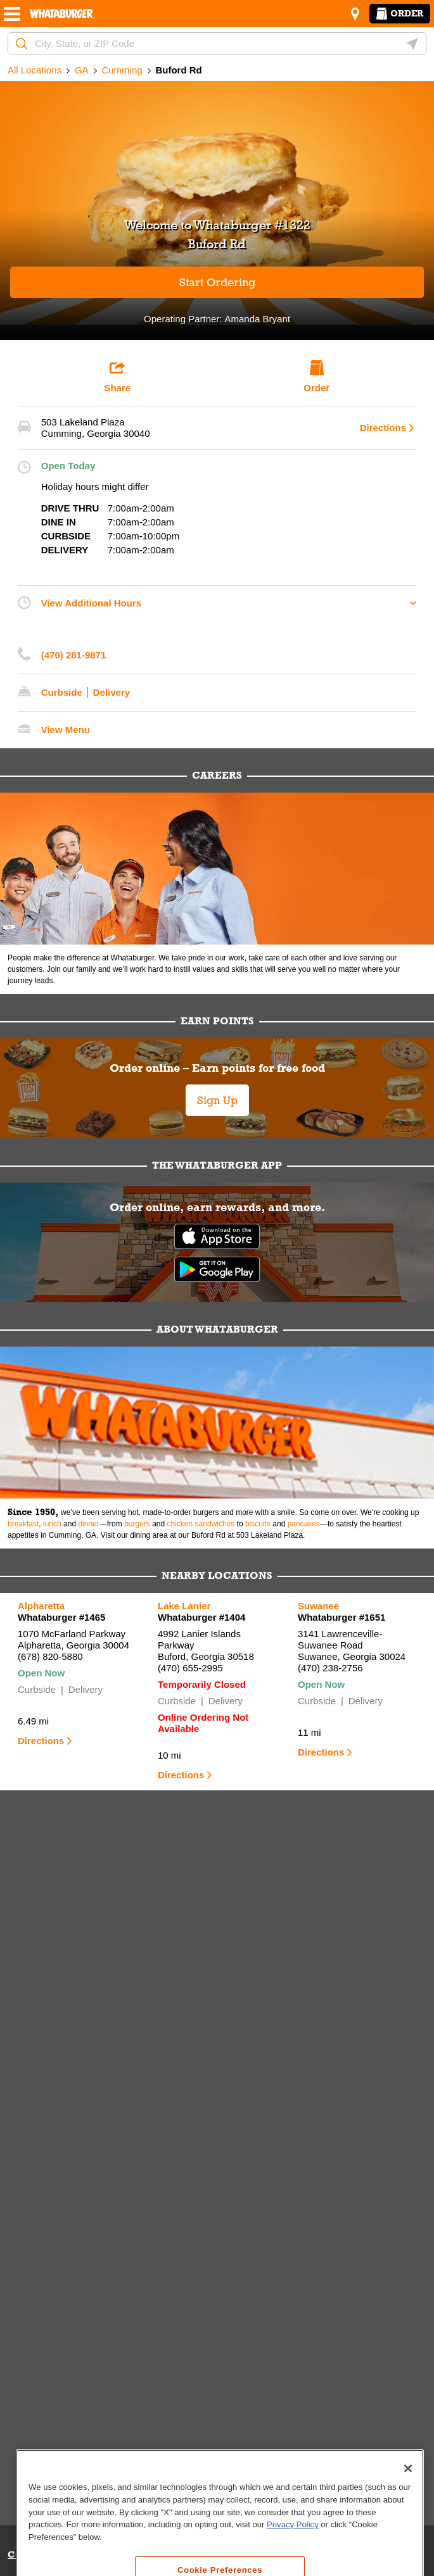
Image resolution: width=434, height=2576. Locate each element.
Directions (383, 427)
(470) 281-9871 (73, 655)
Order (399, 13)
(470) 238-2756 (330, 1667)
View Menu (65, 729)
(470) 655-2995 (190, 1667)
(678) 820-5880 (50, 1656)
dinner (88, 1523)
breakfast (23, 1523)
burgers (137, 1523)
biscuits (258, 1523)
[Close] (408, 2538)
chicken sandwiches (201, 1523)
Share (117, 376)
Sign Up (217, 1100)
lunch (52, 1523)
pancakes (304, 1523)
